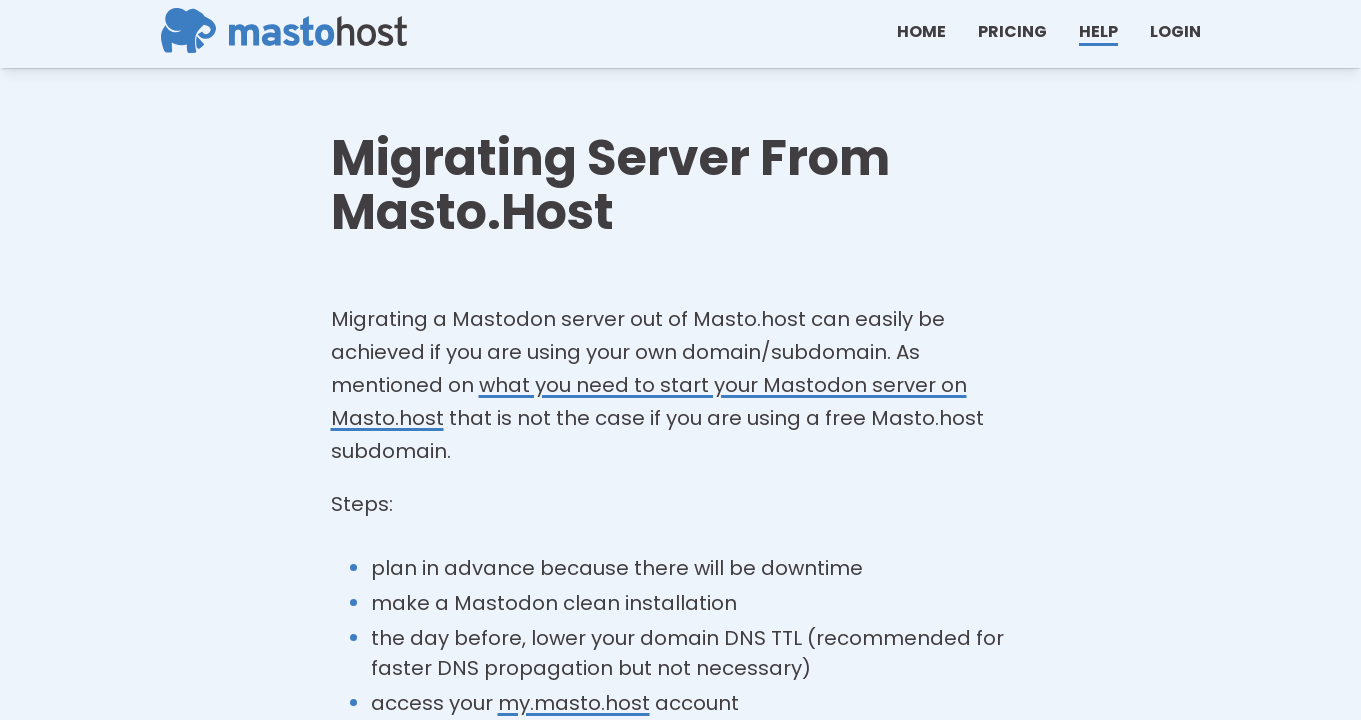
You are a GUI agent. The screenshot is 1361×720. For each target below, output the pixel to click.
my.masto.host (574, 703)
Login (1175, 31)
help (1098, 31)
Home (921, 31)
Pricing (1012, 31)
